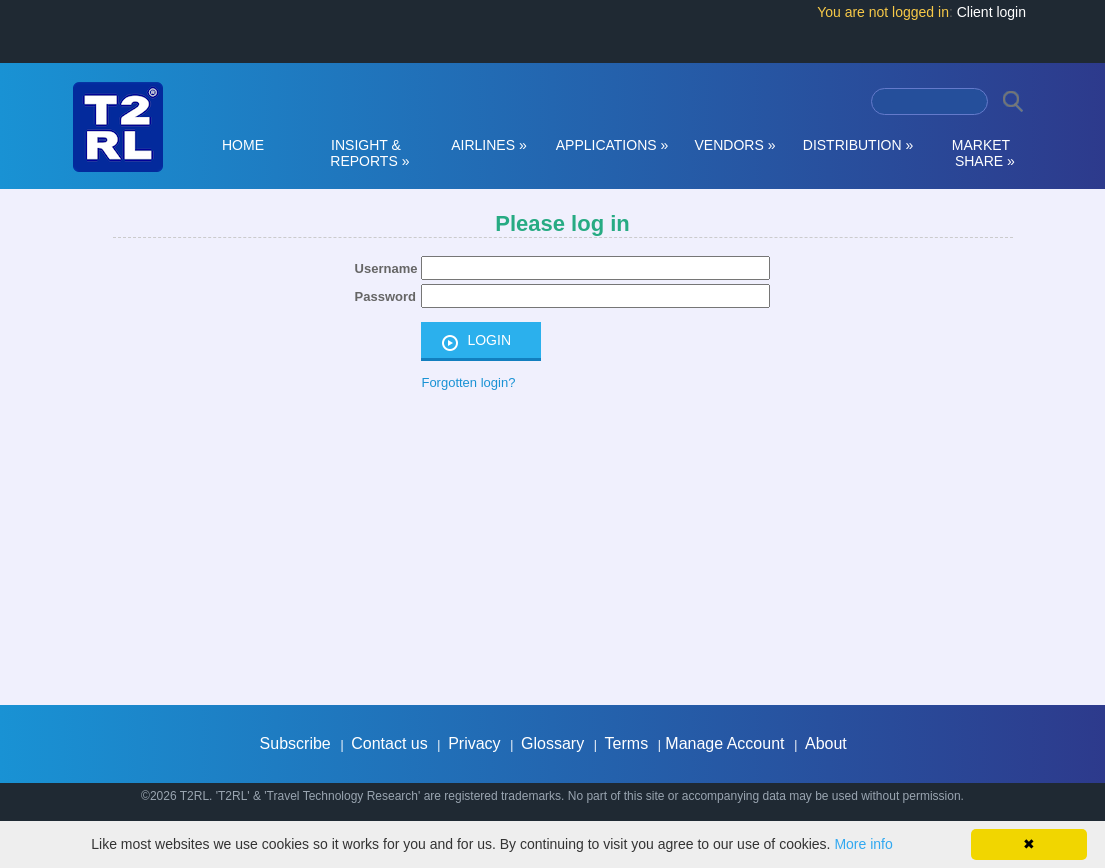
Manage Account (724, 743)
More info (863, 844)
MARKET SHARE (981, 153)
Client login (991, 12)
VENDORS (735, 145)
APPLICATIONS (612, 145)
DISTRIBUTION (858, 145)
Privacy (474, 743)
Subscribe (295, 743)
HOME (243, 145)
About (826, 743)
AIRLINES (489, 145)
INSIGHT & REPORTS (366, 153)
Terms (627, 743)
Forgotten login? (468, 382)
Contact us (389, 743)
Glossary (552, 743)
